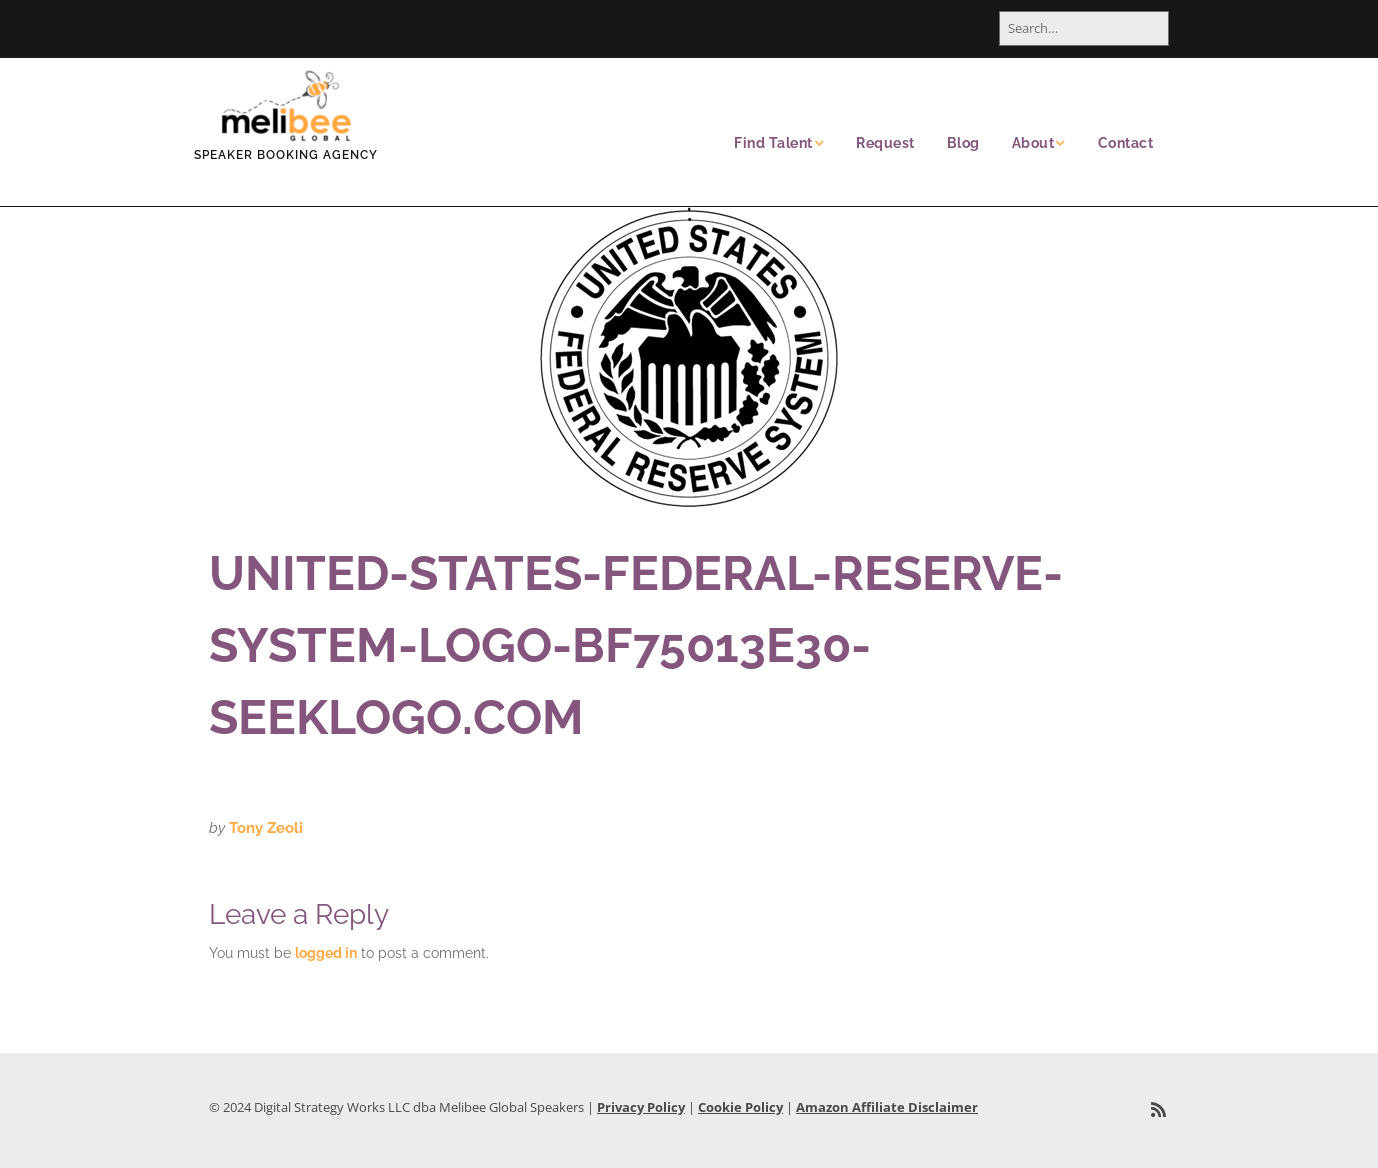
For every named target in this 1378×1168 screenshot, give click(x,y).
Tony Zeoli (266, 828)
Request (885, 143)
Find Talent (773, 143)
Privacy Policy (641, 1107)
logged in (326, 953)
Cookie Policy (740, 1107)
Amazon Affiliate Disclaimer (887, 1107)
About (1033, 143)
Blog (963, 143)
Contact (1126, 143)
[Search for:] (1084, 28)
